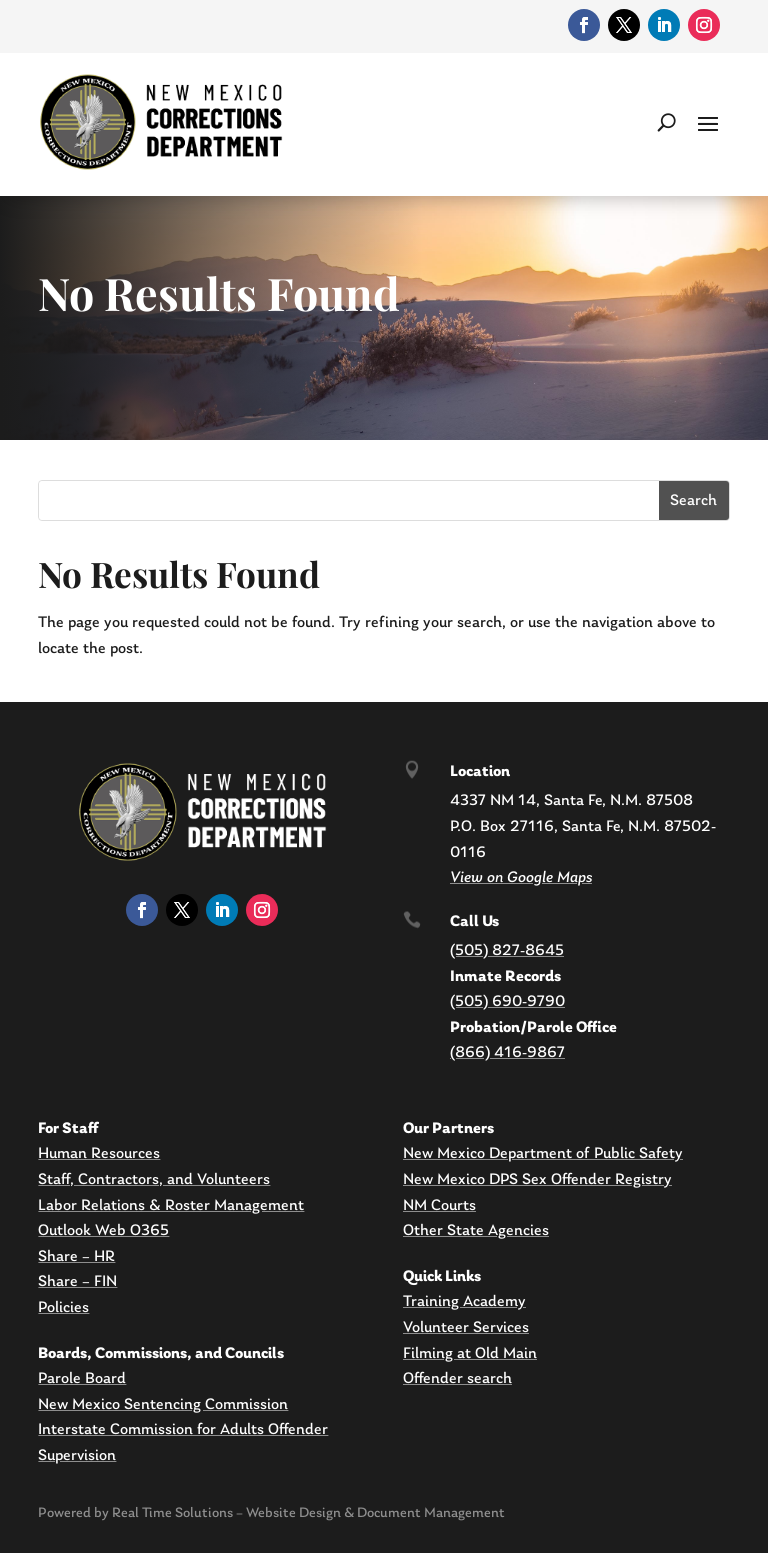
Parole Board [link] (82, 1379)
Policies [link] (63, 1308)
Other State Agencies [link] (476, 1231)
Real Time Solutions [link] (172, 1513)
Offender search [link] (457, 1379)
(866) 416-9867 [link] (507, 1053)
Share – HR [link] (76, 1257)
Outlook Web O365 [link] (103, 1231)
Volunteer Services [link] (466, 1328)
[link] (584, 25)
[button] (708, 122)
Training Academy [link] (464, 1302)
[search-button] (666, 122)
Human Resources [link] (99, 1154)
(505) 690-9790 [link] (507, 1002)
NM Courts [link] (439, 1206)
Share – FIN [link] (77, 1282)
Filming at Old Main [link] (470, 1354)
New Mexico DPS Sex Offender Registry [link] (537, 1180)
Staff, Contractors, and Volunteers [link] (154, 1180)
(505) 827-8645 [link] (507, 951)
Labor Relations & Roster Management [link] (171, 1206)
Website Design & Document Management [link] (375, 1513)
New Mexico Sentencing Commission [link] (163, 1405)
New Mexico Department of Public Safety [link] (543, 1154)
